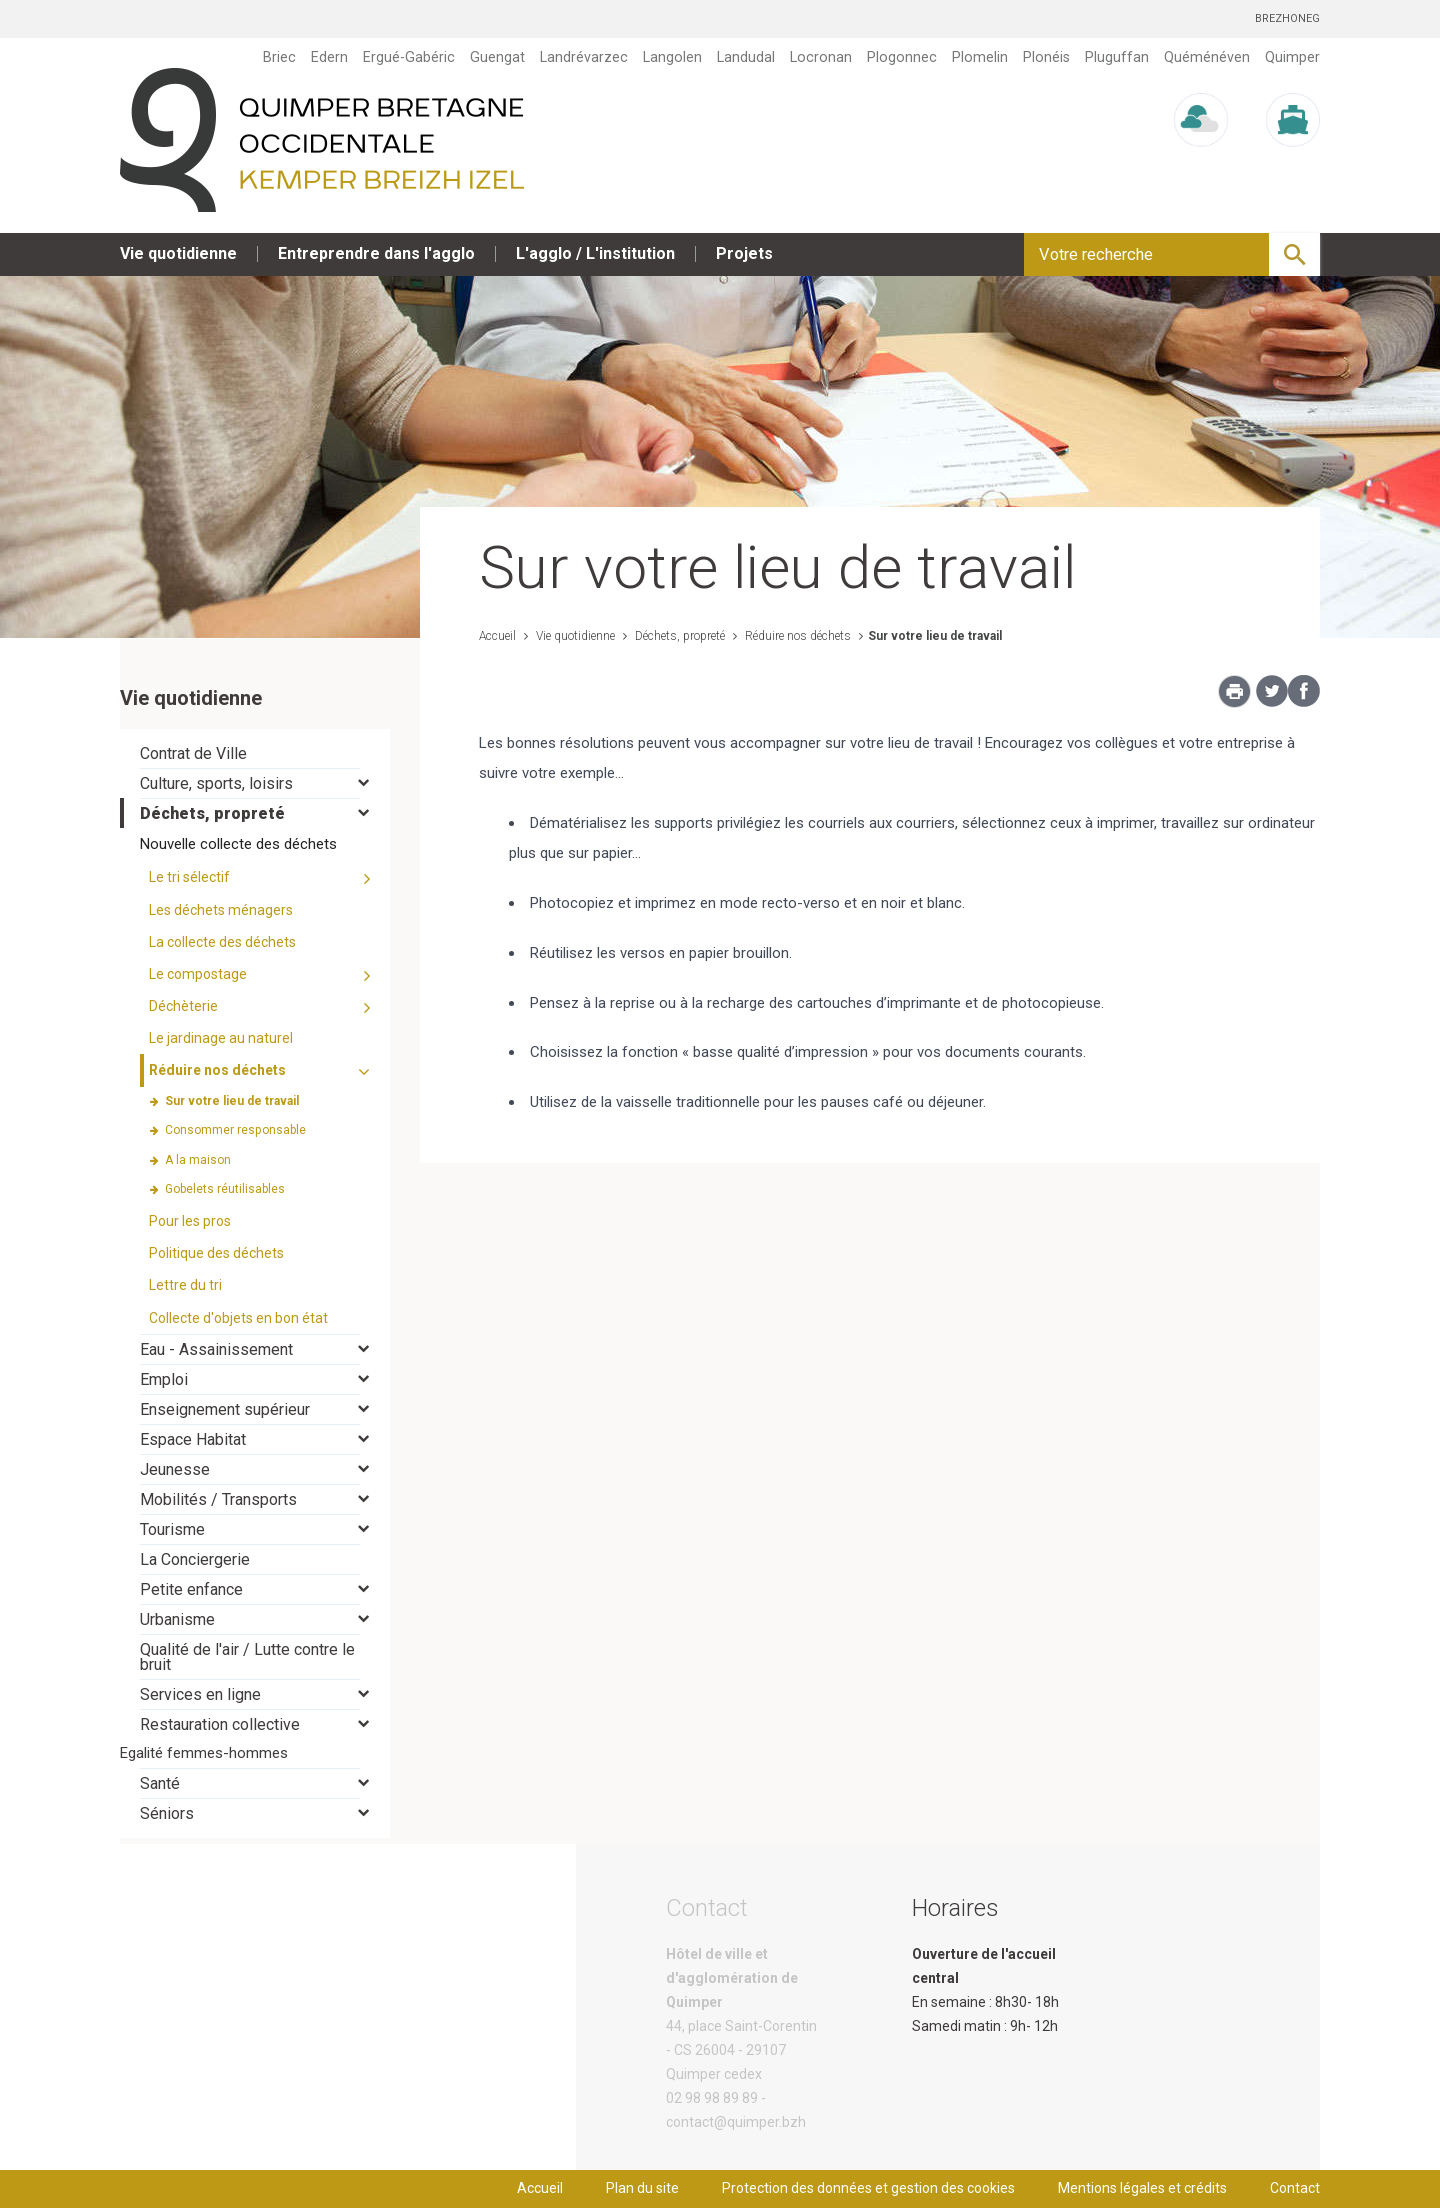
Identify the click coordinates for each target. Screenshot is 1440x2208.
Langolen (672, 57)
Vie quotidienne (178, 253)
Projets (744, 253)
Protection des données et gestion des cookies (868, 2188)
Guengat (497, 57)
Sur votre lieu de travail (935, 636)
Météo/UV (1201, 165)
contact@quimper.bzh (736, 2122)
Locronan (821, 57)
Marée (1293, 165)
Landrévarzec (584, 57)
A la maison (198, 1160)
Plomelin (980, 57)
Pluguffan (1117, 57)
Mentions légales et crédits (1142, 2188)
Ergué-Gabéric (409, 57)
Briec (279, 57)
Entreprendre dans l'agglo (376, 253)
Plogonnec (902, 57)
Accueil (497, 636)
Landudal (746, 57)
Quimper (1292, 57)
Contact (1295, 2188)
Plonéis (1046, 57)
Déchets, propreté (678, 636)
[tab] (255, 753)
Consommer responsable (235, 1130)
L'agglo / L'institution (595, 253)
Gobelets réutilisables (225, 1189)
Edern (329, 57)
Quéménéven (1207, 57)
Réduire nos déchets (796, 636)
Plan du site (642, 2188)
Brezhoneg (1287, 18)
